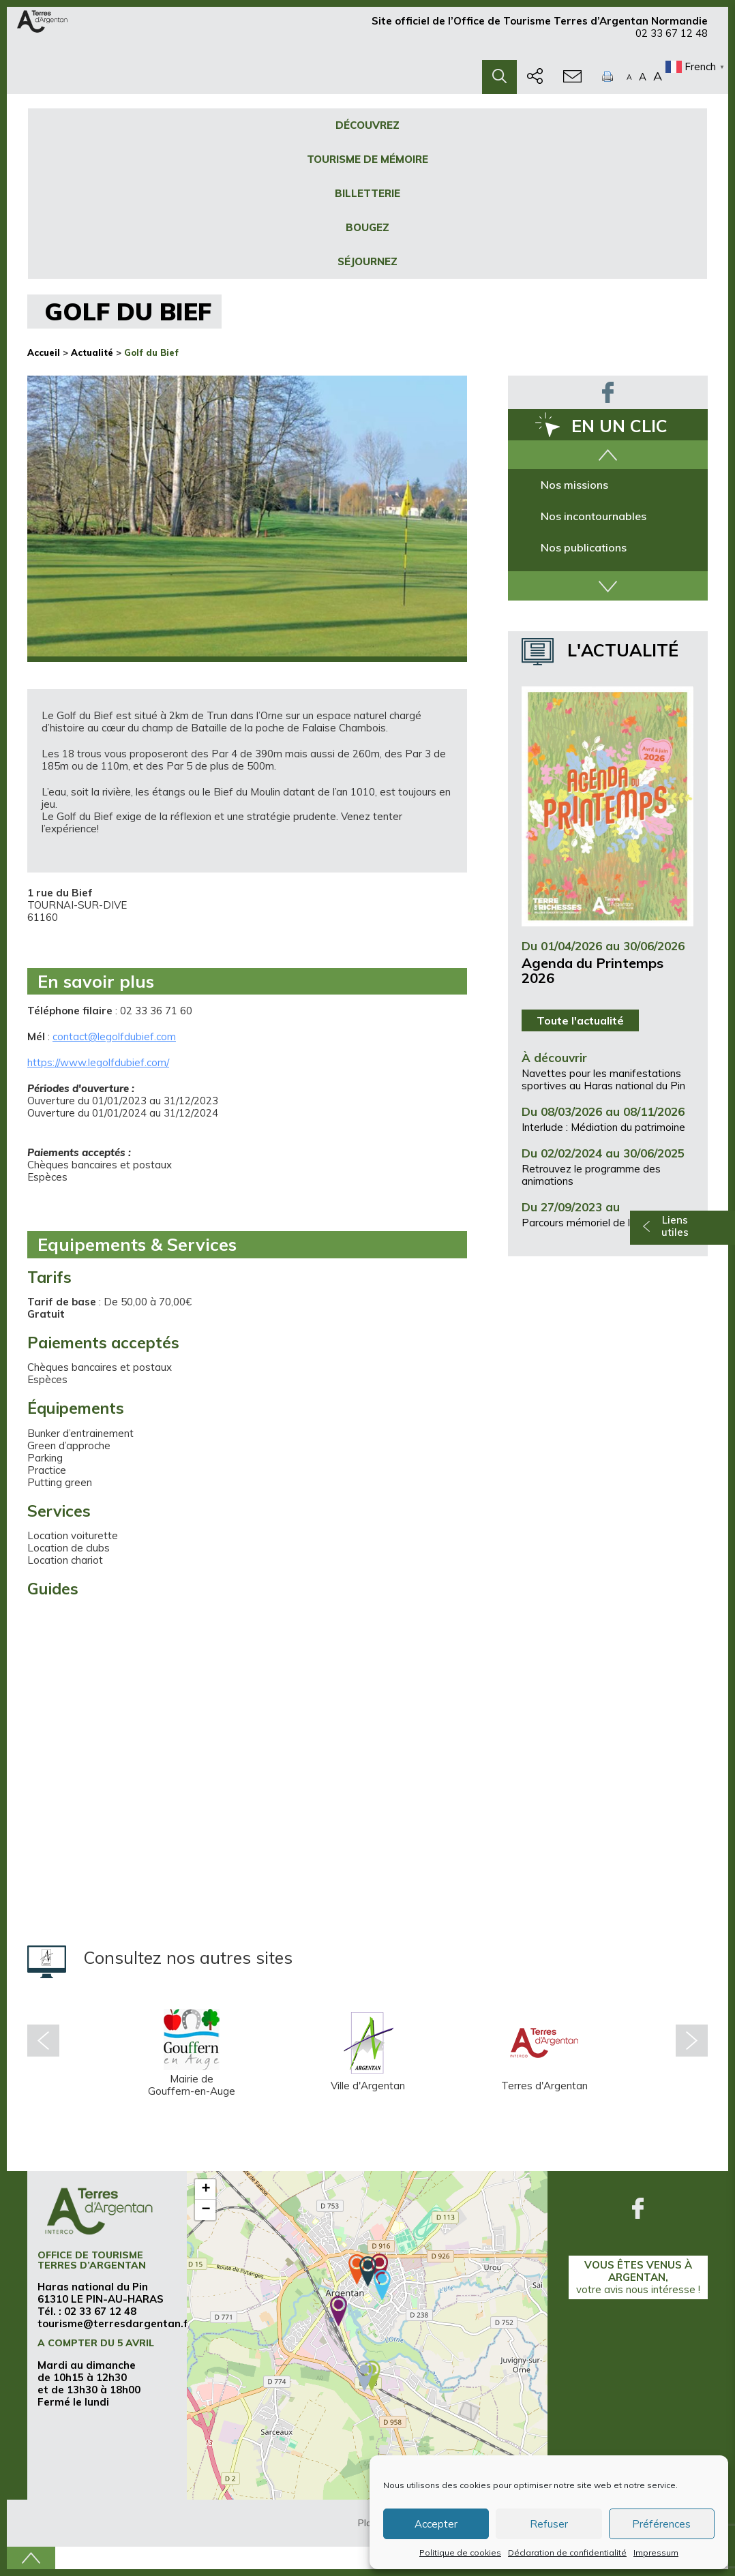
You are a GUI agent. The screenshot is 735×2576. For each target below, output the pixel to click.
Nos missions (574, 484)
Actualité (92, 352)
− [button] (205, 2210)
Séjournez (367, 261)
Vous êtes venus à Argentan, (638, 2277)
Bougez (367, 227)
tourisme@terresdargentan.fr (115, 2323)
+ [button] (205, 2189)
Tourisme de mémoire (367, 159)
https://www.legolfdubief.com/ (98, 1062)
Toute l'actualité (580, 1020)
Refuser (549, 2523)
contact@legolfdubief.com (114, 1036)
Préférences (661, 2523)
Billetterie (367, 193)
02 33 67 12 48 (671, 39)
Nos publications (584, 547)
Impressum (655, 2552)
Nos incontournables (593, 516)
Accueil (43, 352)
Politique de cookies (460, 2552)
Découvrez (367, 125)
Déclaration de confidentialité (567, 2552)
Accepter (436, 2523)
